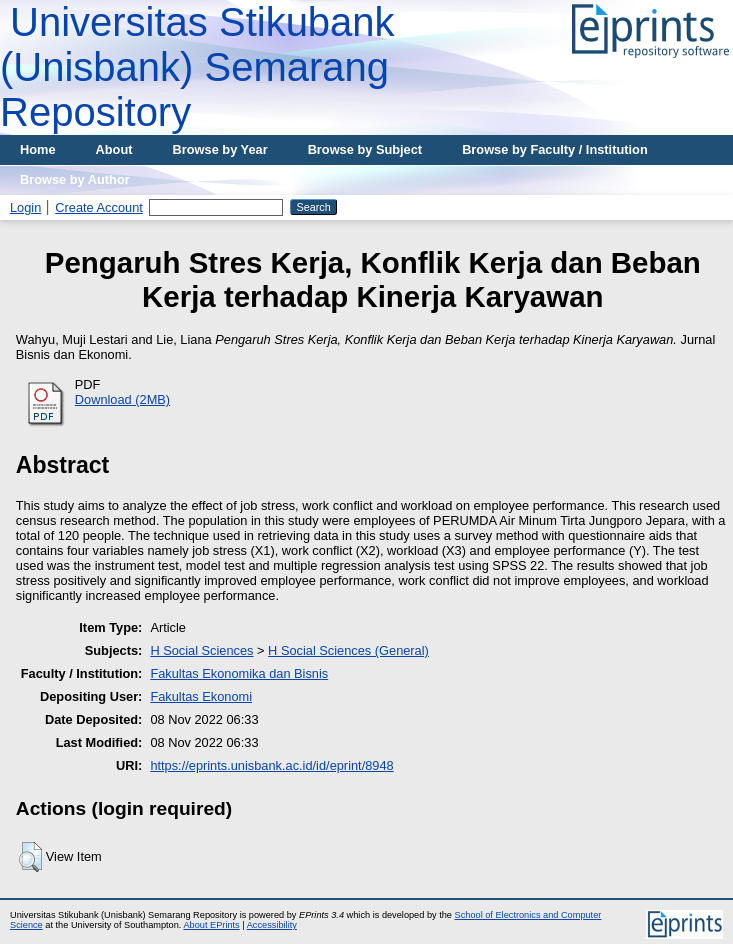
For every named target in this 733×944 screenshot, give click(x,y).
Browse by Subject (365, 149)
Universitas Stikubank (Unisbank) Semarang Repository (197, 67)
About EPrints (211, 925)
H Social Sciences (201, 650)
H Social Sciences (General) (348, 650)
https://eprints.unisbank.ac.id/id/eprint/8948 (271, 765)
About (114, 149)
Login (25, 207)
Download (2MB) (122, 399)
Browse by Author (75, 179)
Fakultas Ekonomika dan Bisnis (239, 673)
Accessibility (272, 925)
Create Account (99, 207)
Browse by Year (220, 149)
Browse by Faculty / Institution (555, 149)
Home (38, 149)
